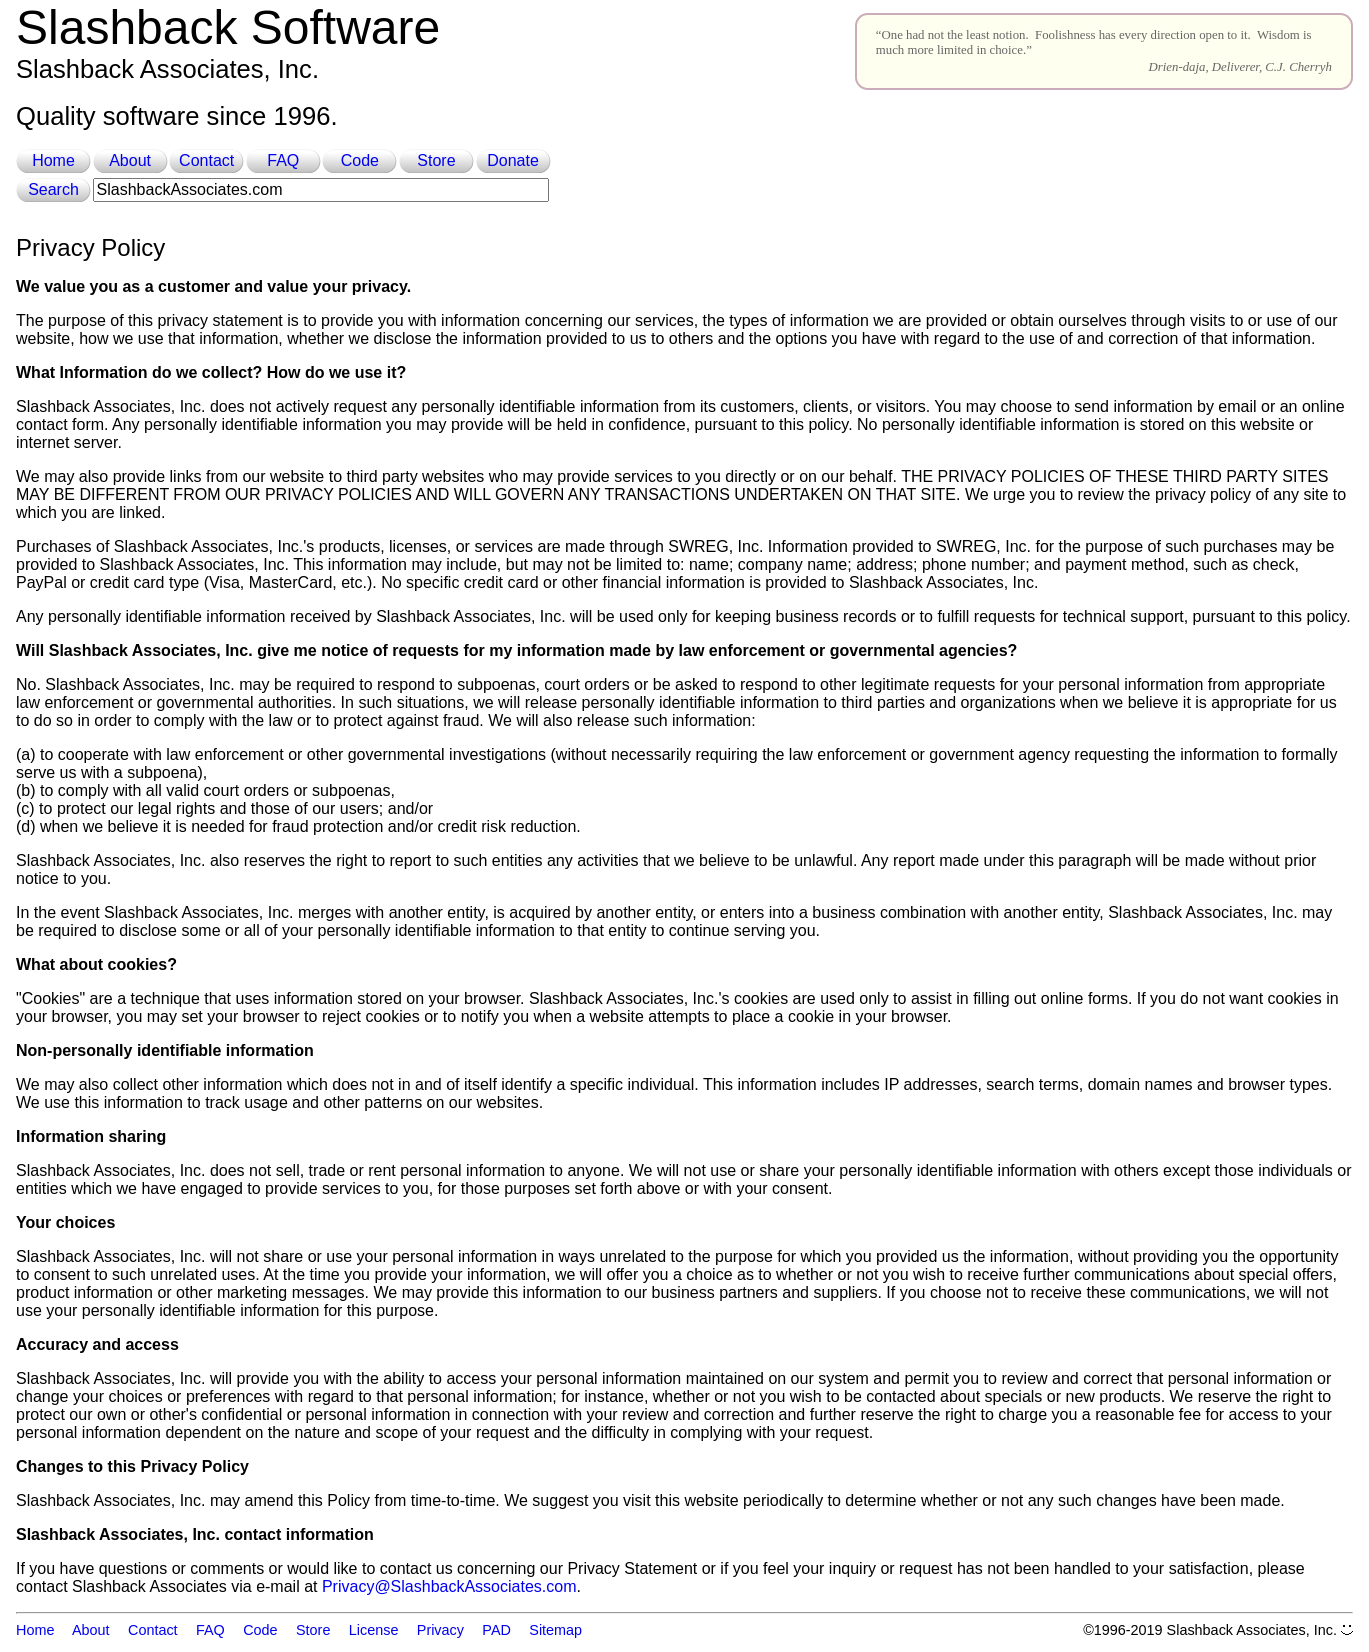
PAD (496, 1630)
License (374, 1630)
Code (360, 160)
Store (436, 160)
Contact (206, 160)
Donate (513, 160)
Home (53, 160)
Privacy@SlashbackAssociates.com (449, 1586)
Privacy (440, 1630)
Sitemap (555, 1630)
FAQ (283, 160)
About (130, 160)
